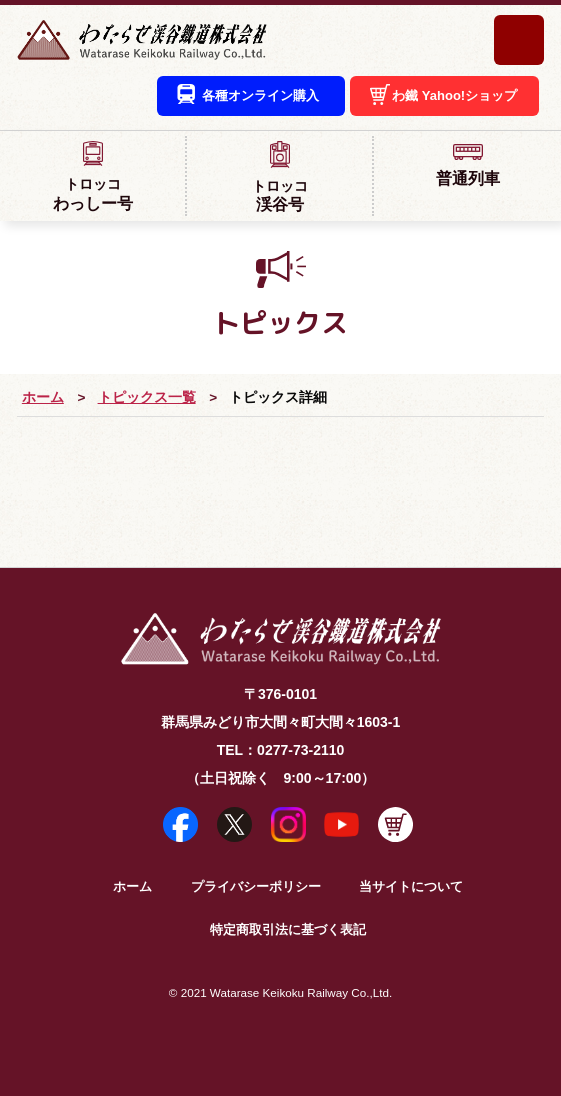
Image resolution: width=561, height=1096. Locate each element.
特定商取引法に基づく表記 (288, 930)
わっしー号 (92, 176)
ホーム (43, 397)
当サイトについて (411, 887)
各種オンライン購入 (260, 95)
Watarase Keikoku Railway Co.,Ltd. (301, 992)
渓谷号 (279, 177)
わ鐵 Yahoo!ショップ (454, 95)
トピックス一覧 (147, 397)
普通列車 (467, 163)
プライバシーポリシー (256, 887)
